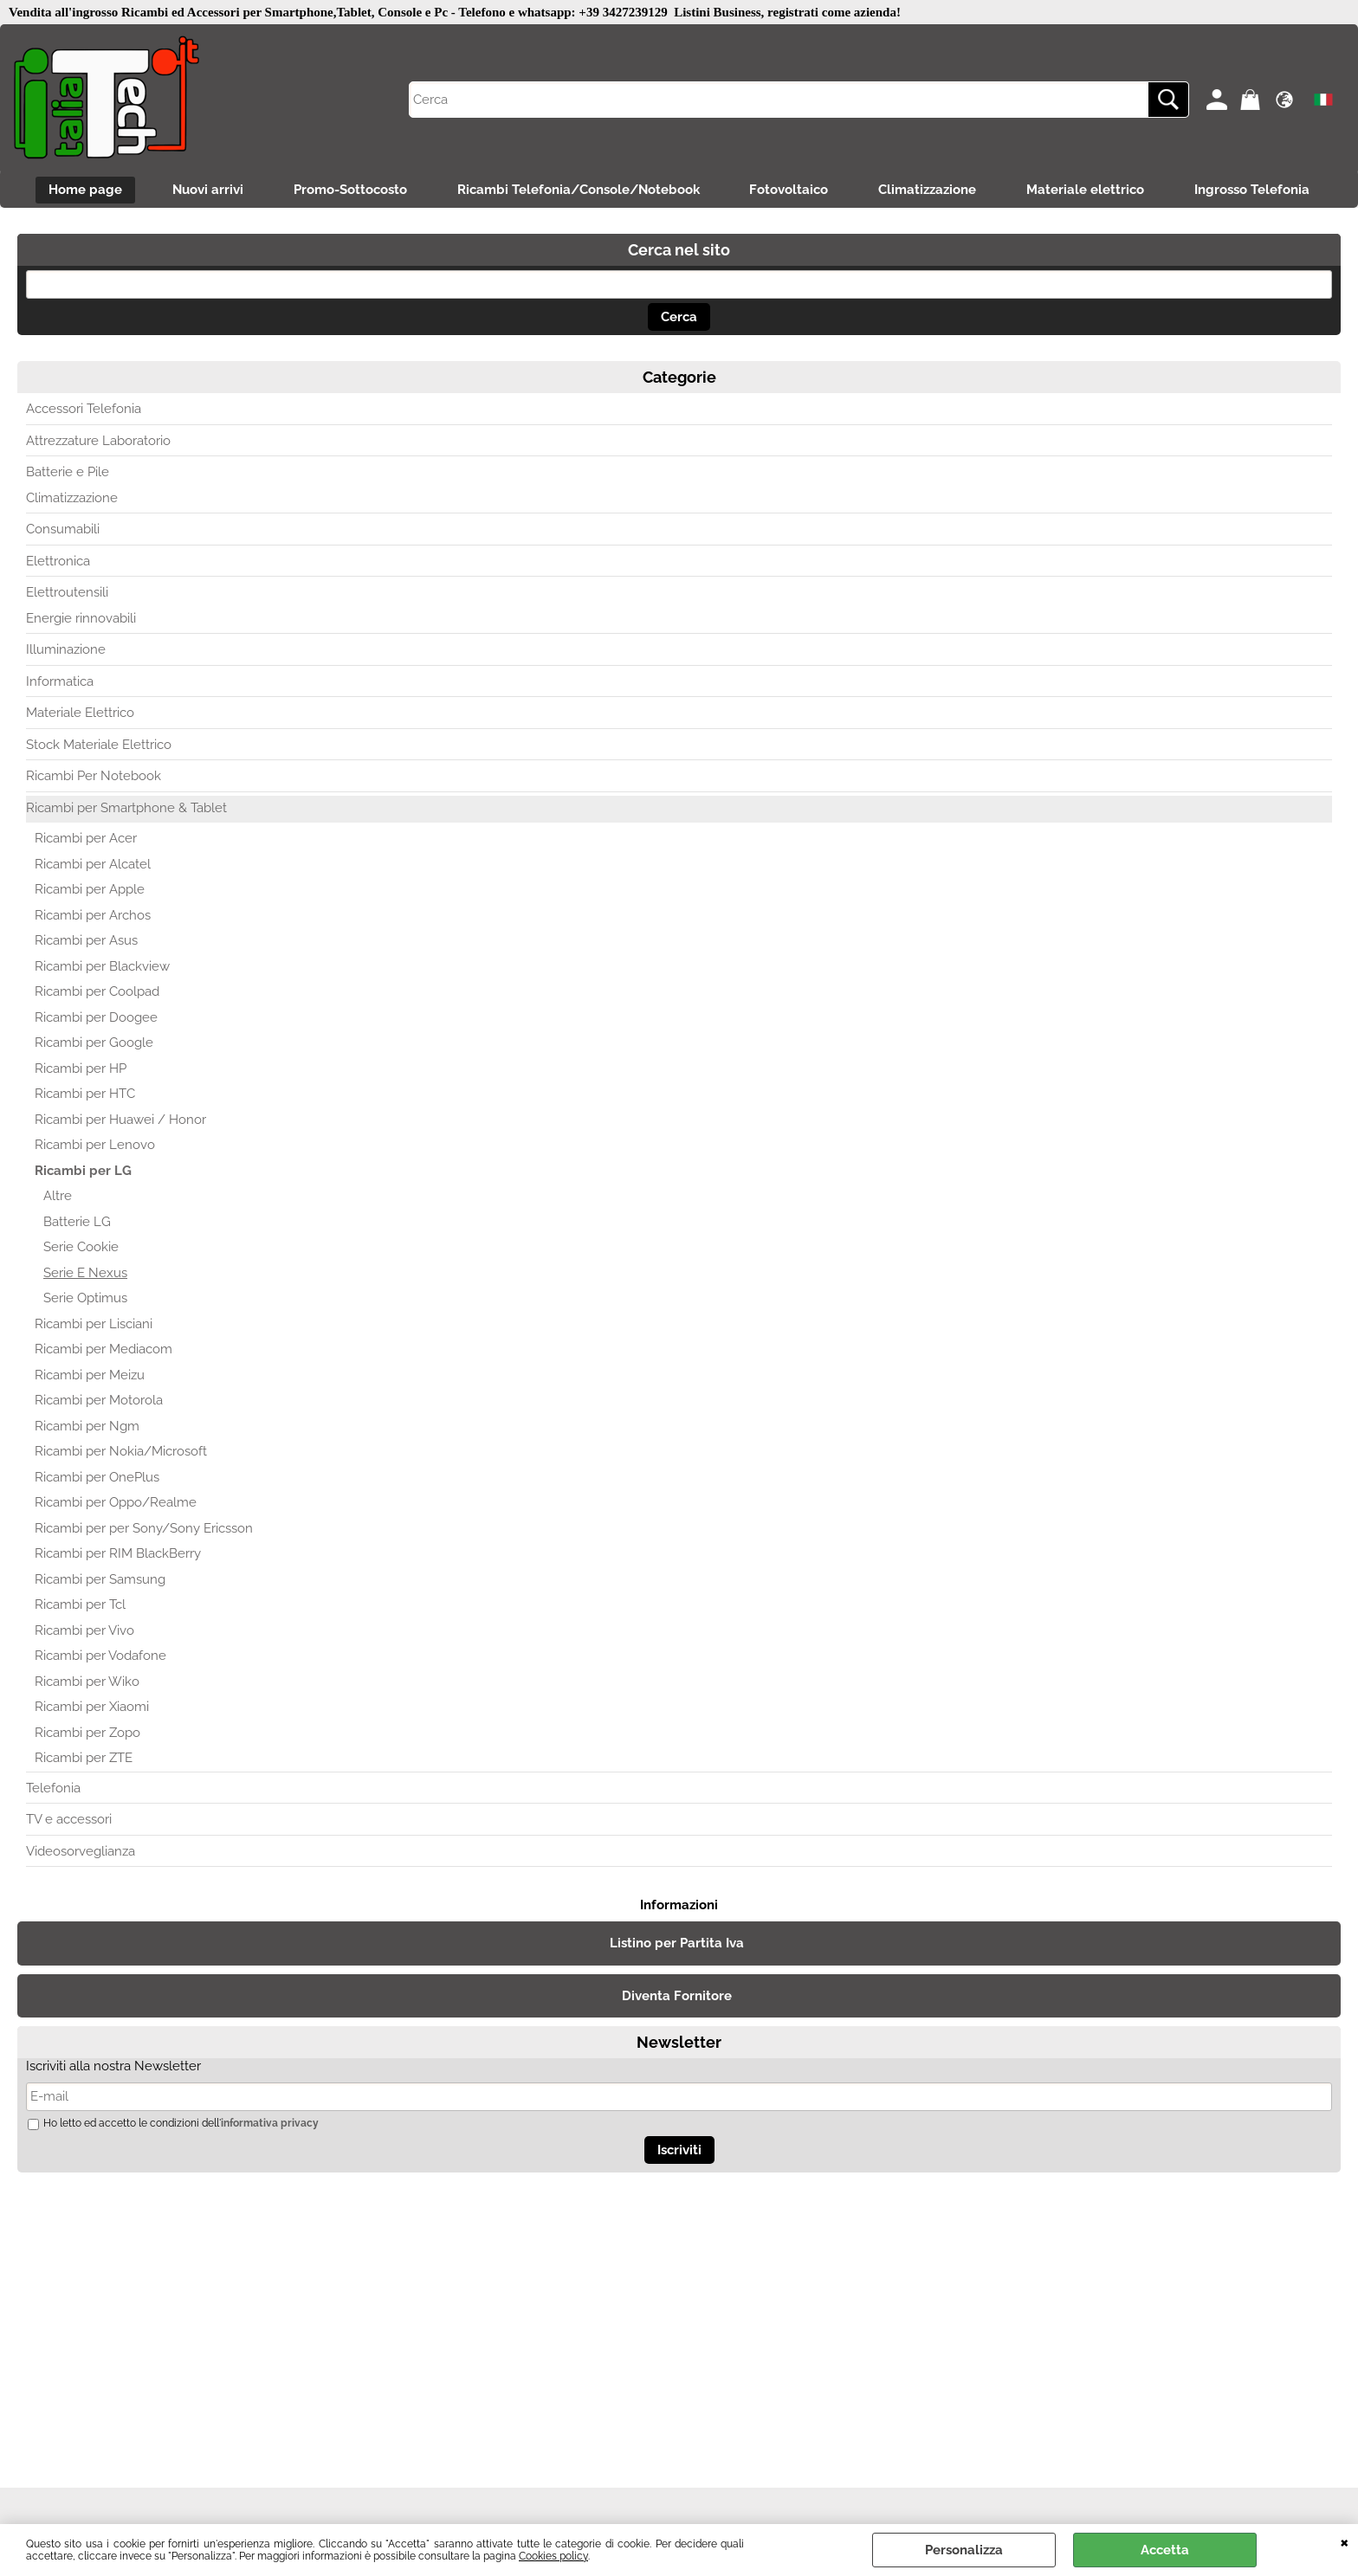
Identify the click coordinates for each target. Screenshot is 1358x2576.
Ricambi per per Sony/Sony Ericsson (144, 1529)
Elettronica (58, 562)
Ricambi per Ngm (87, 1427)
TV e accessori (69, 1821)
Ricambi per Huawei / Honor (120, 1120)
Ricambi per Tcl (80, 1606)
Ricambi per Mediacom (103, 1351)
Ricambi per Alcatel (93, 865)
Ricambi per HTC (85, 1095)
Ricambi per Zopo (87, 1733)
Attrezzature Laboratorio (98, 441)
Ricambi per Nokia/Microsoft (121, 1453)
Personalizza (964, 2550)
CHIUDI (1344, 2541)
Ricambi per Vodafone (100, 1657)
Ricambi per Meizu (90, 1376)
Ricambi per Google (94, 1044)
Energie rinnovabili (81, 619)
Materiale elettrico (1090, 190)
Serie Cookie (81, 1248)
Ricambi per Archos (93, 916)
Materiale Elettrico (80, 714)
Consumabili (63, 531)
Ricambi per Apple (90, 891)
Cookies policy (553, 2556)
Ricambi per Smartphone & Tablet (126, 809)
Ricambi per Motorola (99, 1402)
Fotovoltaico (790, 190)
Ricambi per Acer (86, 840)
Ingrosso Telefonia (1258, 190)
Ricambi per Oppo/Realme (116, 1504)
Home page (79, 190)
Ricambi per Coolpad (97, 993)
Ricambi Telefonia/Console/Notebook (577, 190)
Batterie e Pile (67, 473)
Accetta (1165, 2550)
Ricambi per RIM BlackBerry (118, 1555)
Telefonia (53, 1789)
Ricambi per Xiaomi (92, 1708)
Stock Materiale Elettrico (98, 745)
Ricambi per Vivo (84, 1631)
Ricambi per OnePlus (97, 1478)
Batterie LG (77, 1222)
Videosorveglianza (80, 1852)
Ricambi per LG (83, 1171)
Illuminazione (66, 651)
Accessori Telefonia (83, 410)
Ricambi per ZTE (84, 1759)
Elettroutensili (67, 594)
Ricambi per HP (80, 1069)
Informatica (60, 682)
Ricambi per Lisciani (93, 1325)
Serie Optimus (85, 1299)
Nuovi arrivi (203, 190)
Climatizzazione (931, 190)
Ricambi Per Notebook (93, 777)
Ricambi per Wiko (87, 1682)
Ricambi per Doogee (96, 1018)
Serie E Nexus (85, 1274)
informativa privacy (270, 2124)
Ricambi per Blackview (102, 967)
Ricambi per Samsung (100, 1580)
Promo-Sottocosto (347, 190)
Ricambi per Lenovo (95, 1146)
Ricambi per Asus (86, 942)
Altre (57, 1197)
